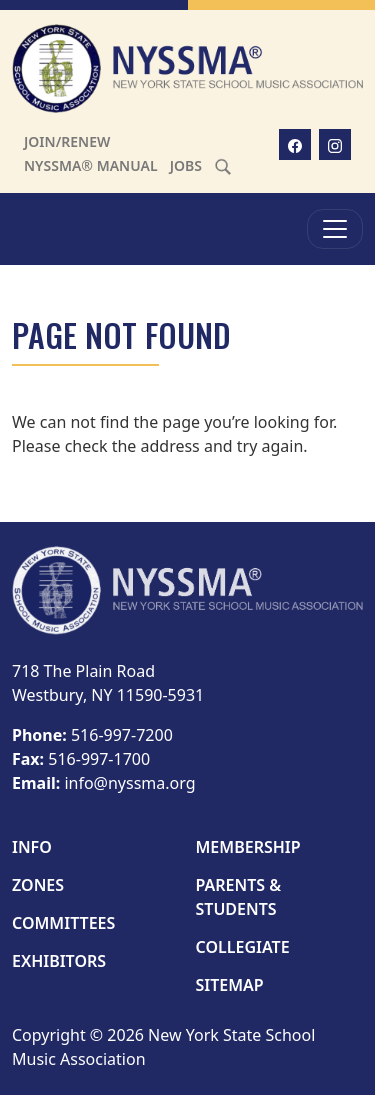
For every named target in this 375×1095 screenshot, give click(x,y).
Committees (63, 923)
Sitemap (230, 985)
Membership (248, 847)
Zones (38, 885)
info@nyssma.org (129, 783)
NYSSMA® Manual (91, 165)
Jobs (186, 165)
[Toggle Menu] (335, 229)
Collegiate (243, 947)
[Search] (223, 165)
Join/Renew (67, 141)
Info (32, 847)
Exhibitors (59, 961)
